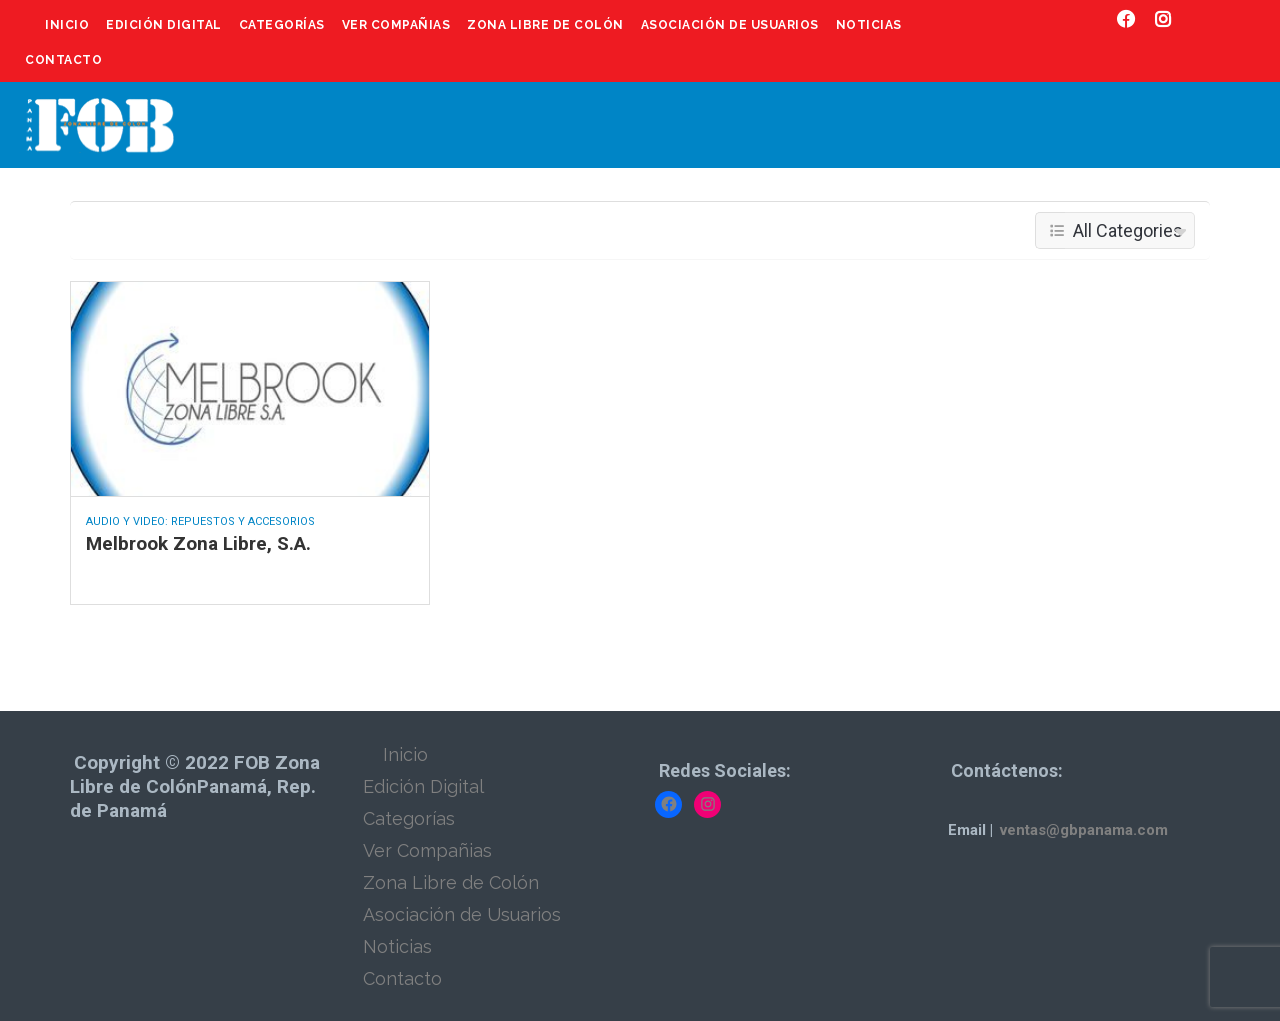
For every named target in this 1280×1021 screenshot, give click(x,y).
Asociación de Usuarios (730, 25)
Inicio (67, 25)
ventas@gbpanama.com (1084, 830)
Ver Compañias (396, 25)
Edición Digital (164, 25)
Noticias (869, 25)
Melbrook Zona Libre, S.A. (198, 543)
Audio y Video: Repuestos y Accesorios (200, 521)
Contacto (63, 60)
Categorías (282, 25)
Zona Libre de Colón (545, 25)
